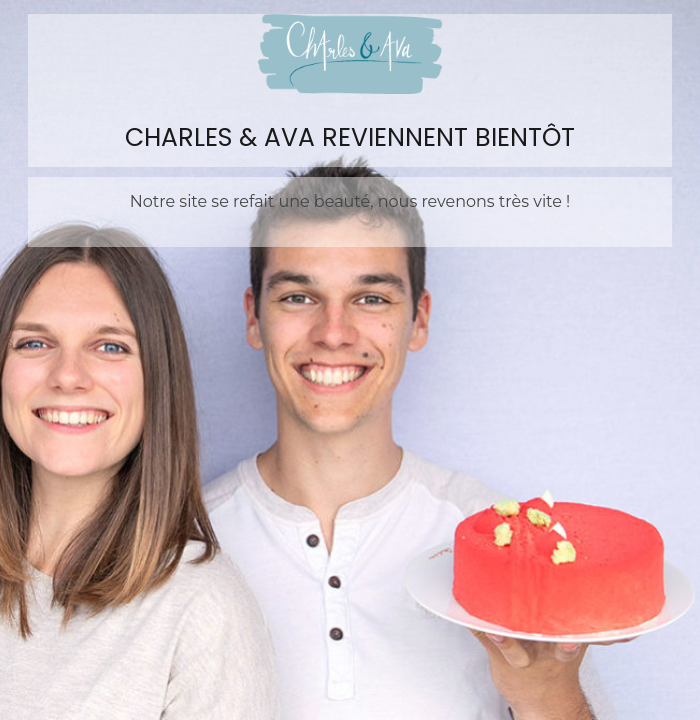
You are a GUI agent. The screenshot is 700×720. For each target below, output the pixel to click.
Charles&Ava (350, 54)
